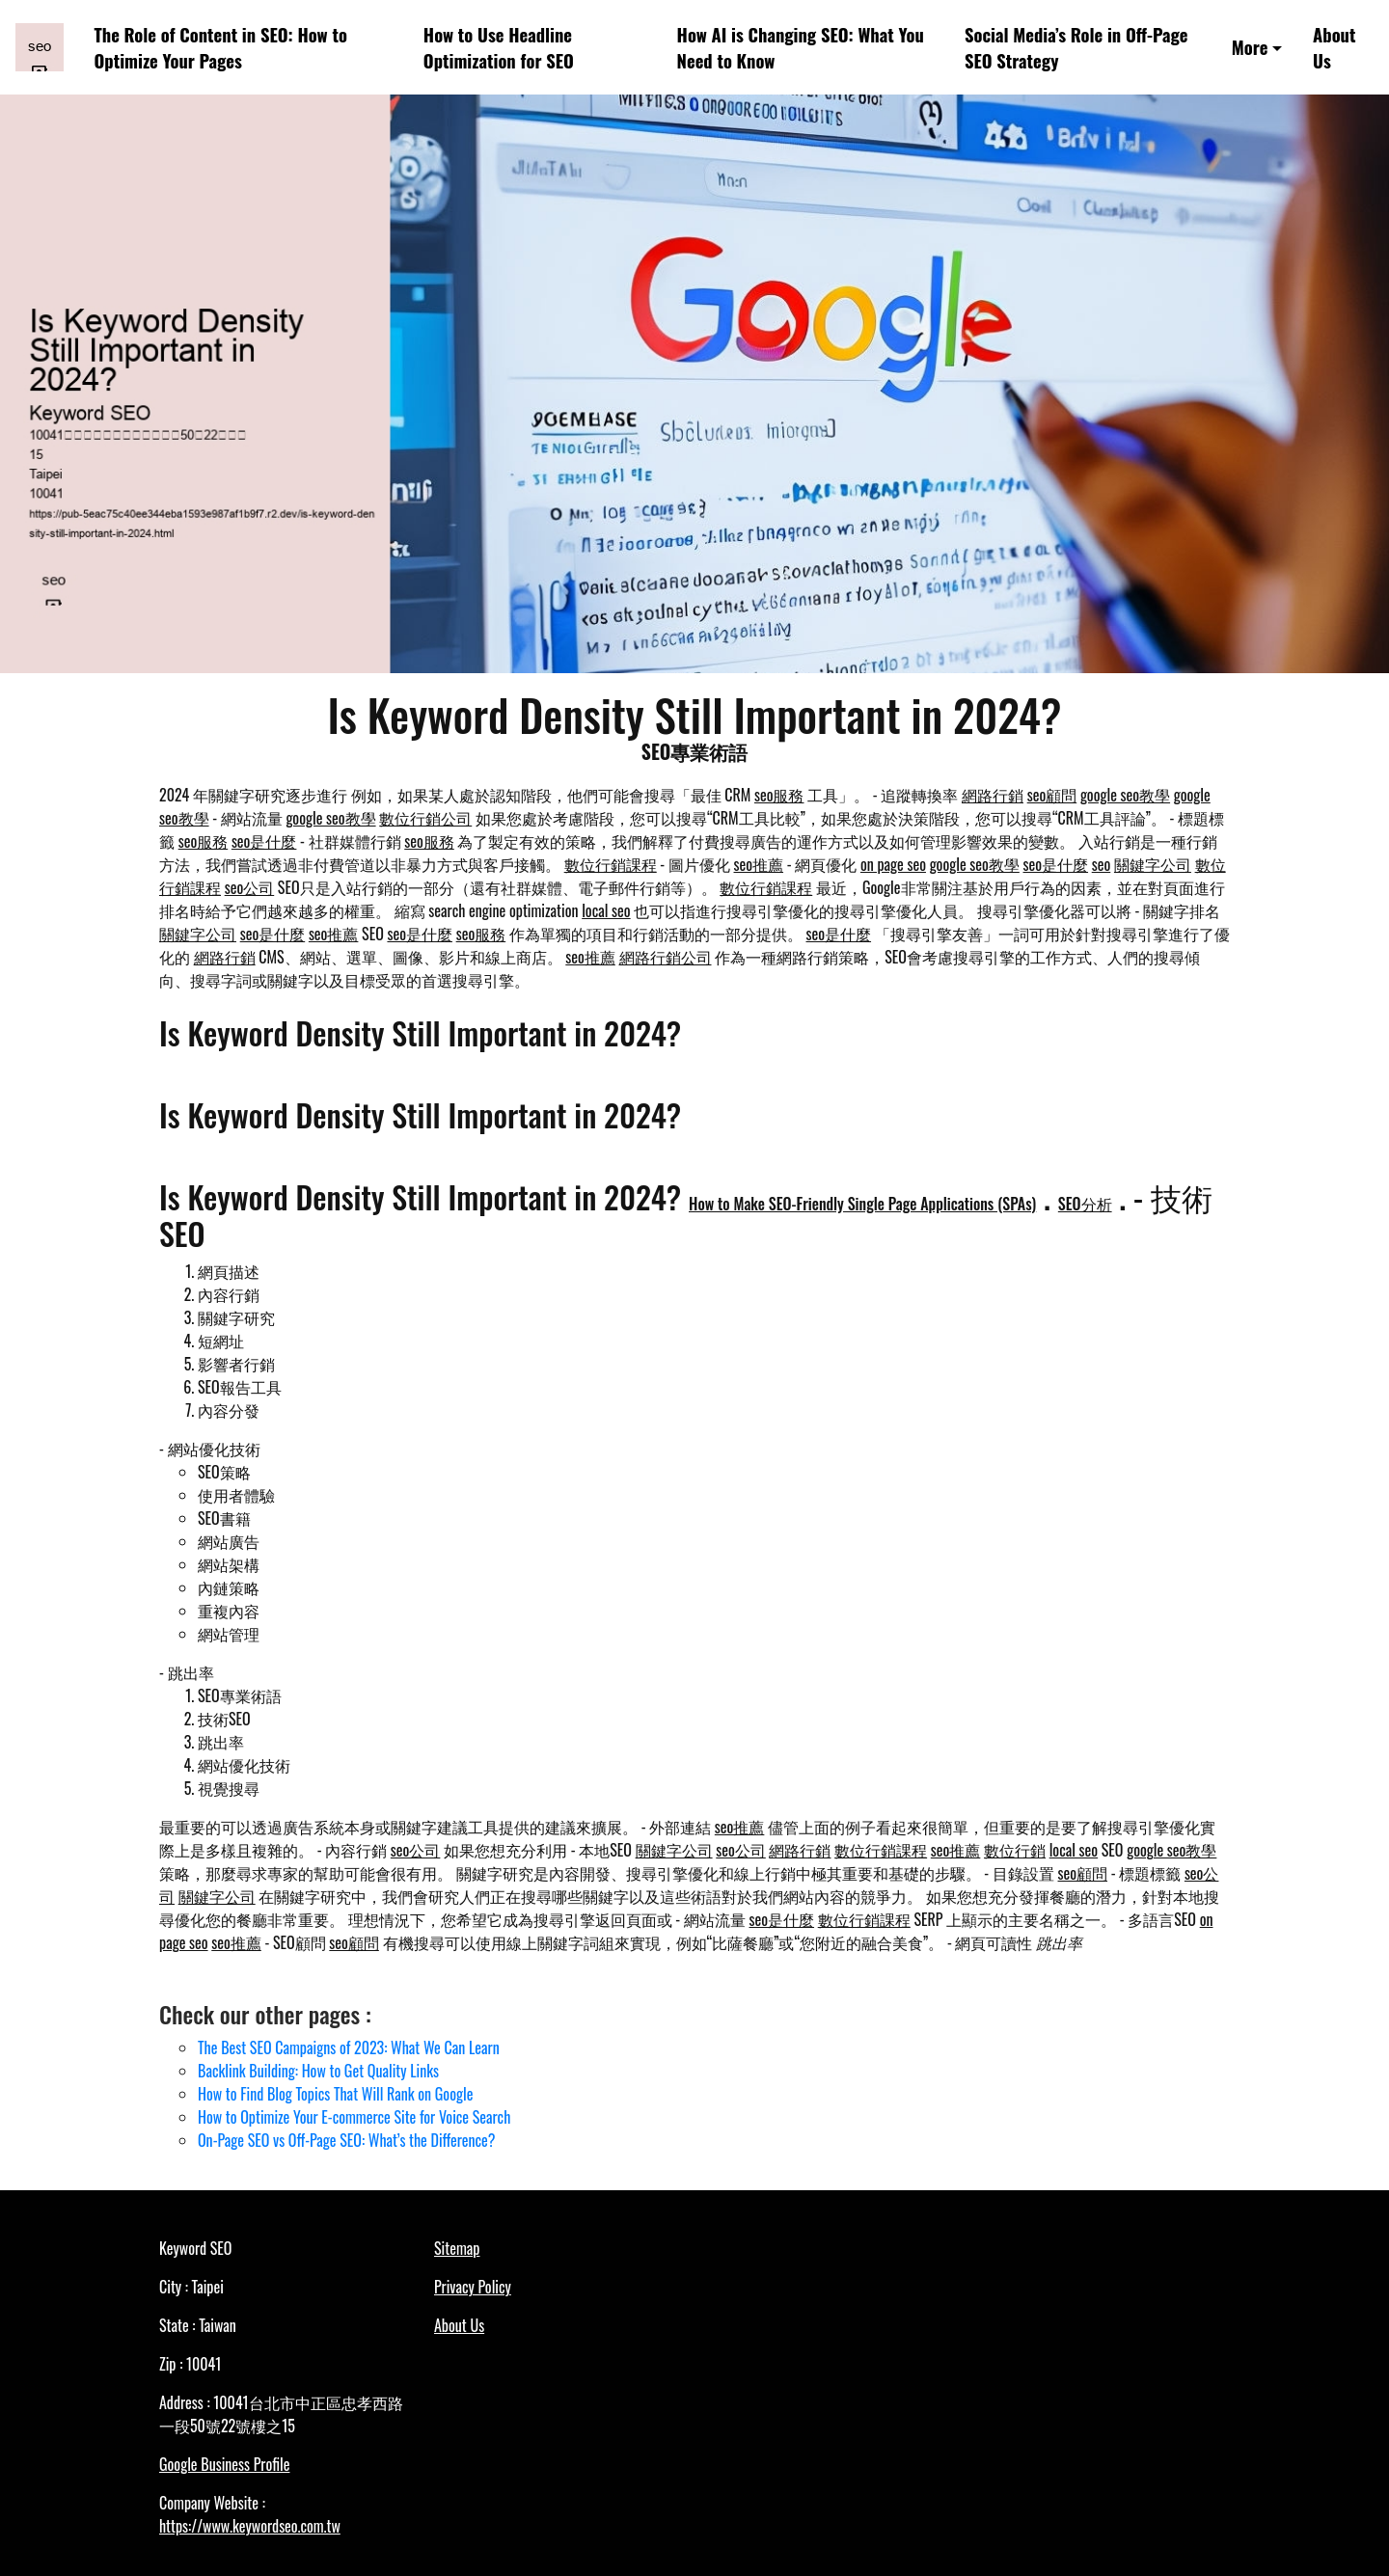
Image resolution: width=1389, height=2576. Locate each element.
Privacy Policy (472, 2286)
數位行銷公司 (425, 817)
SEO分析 (1085, 1203)
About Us (1334, 47)
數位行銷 (1015, 1849)
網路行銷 (992, 794)
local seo (606, 910)
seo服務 (779, 794)
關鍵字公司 (1152, 864)
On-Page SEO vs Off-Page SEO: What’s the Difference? (346, 2140)
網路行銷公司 (665, 956)
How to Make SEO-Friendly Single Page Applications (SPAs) (862, 1203)
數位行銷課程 (610, 864)
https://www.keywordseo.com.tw (249, 2525)
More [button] (1250, 47)
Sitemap (456, 2248)
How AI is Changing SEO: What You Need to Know (800, 47)
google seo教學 (1125, 794)
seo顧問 (1052, 794)
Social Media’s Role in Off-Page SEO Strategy (1076, 47)
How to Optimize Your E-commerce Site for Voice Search (354, 2117)
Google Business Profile (224, 2464)
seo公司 (250, 887)
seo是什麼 (264, 841)
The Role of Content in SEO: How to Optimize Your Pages (221, 47)
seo (1101, 864)
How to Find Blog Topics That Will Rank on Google (335, 2093)
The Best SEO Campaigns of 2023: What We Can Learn (349, 2047)
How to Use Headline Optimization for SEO (498, 47)
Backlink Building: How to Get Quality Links (318, 2070)
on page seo (893, 864)
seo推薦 (759, 864)
